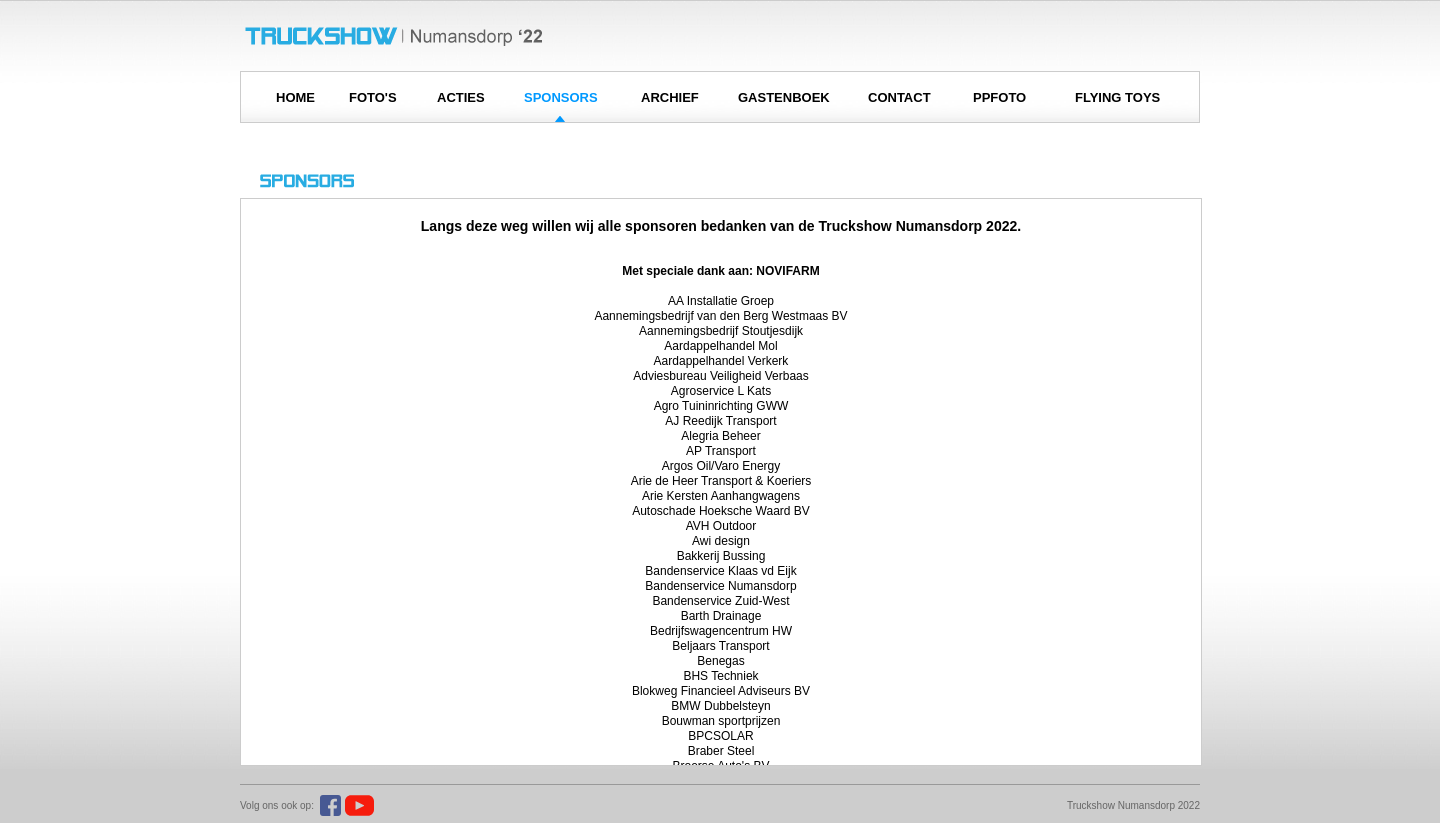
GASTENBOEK (784, 97)
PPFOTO (999, 97)
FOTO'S (373, 97)
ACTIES (461, 97)
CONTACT (899, 97)
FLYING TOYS (1117, 97)
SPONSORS (561, 97)
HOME (295, 97)
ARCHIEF (670, 97)
